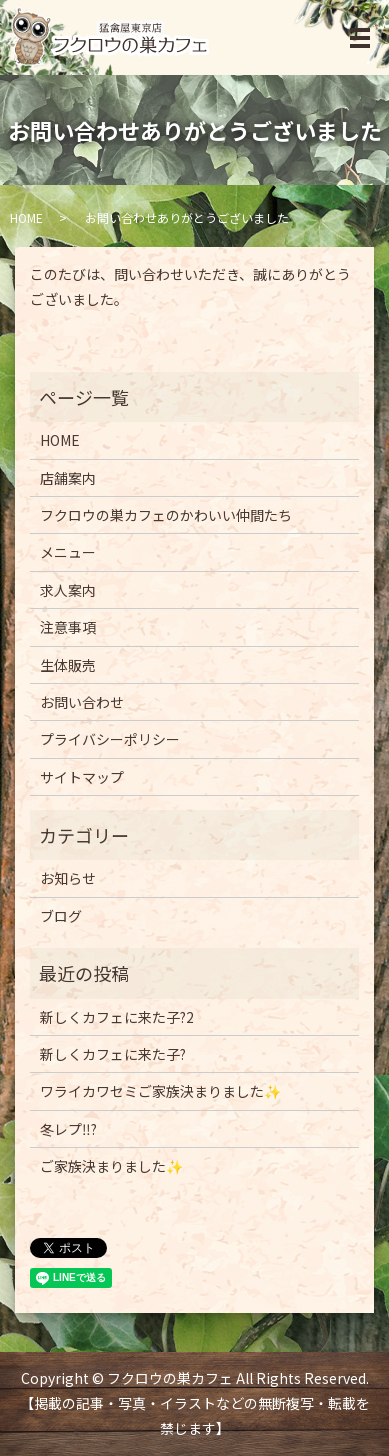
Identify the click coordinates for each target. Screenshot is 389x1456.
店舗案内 (68, 478)
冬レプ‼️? (68, 1129)
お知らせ (68, 878)
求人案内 (68, 590)
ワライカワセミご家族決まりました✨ (160, 1091)
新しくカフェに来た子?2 (117, 1017)
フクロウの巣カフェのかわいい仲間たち (166, 515)
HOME (26, 217)
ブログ (61, 916)
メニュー (68, 552)
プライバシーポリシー (110, 739)
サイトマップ (82, 777)
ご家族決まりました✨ (111, 1166)
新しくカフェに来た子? (113, 1054)
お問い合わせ (82, 702)
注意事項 (68, 627)
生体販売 (68, 665)
